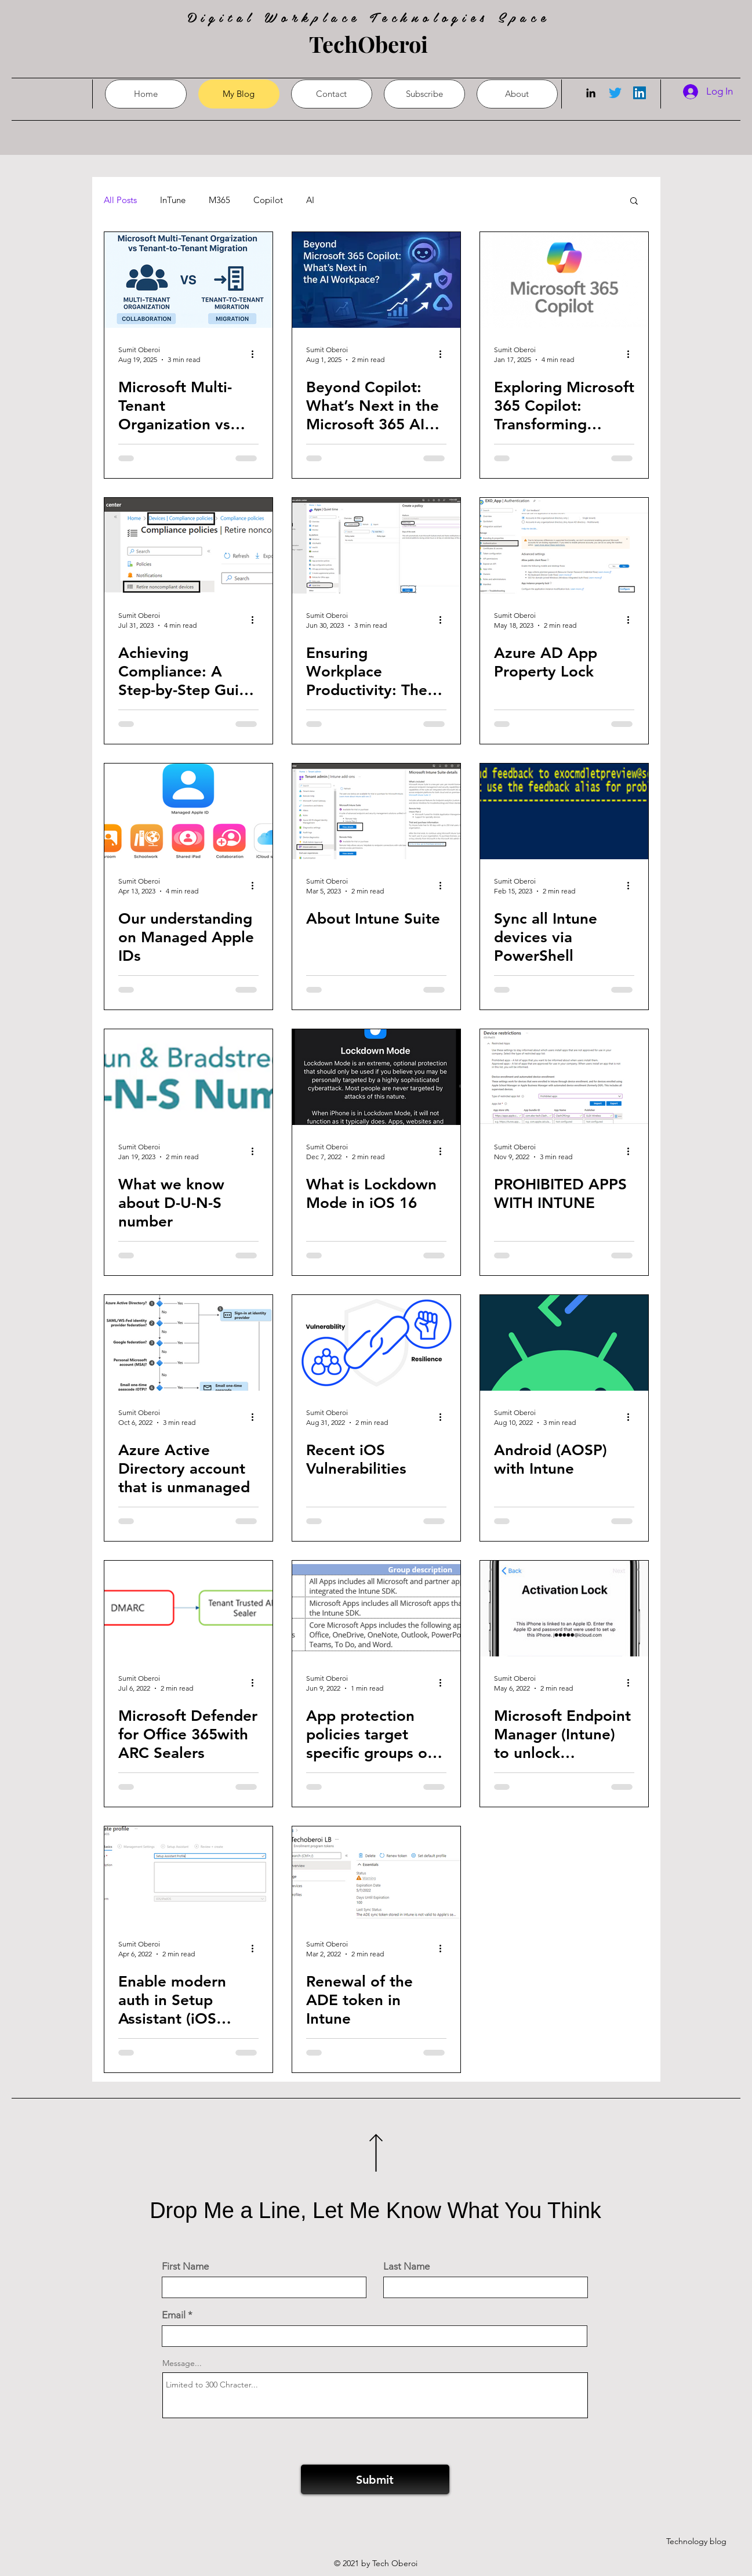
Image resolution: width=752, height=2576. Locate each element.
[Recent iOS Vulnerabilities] (376, 1343)
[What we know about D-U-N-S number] (188, 1077)
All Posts (120, 200)
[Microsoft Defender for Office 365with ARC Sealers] (188, 1608)
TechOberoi (368, 44)
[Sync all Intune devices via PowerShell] (564, 811)
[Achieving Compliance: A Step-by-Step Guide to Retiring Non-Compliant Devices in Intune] (188, 546)
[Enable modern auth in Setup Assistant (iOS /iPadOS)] (188, 1874)
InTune (173, 200)
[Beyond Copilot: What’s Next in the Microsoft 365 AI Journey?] (376, 280)
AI (310, 200)
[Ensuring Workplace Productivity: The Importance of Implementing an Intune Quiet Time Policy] (376, 546)
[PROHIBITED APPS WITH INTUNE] (564, 1077)
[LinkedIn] (590, 92)
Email (174, 2315)
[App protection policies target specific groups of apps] (376, 1608)
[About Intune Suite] (376, 811)
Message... (182, 2363)
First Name (185, 2266)
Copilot (268, 200)
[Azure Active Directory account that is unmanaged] (188, 1343)
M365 (219, 200)
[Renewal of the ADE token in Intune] (376, 1874)
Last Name (406, 2266)
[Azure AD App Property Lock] (564, 546)
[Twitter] (615, 92)
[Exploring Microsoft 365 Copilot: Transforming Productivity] (564, 280)
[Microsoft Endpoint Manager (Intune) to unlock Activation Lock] (564, 1608)
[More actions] (257, 354)
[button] (634, 202)
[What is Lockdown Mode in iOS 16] (376, 1077)
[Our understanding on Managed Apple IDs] (188, 811)
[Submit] (375, 2479)
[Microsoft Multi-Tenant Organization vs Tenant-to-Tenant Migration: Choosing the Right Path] (188, 280)
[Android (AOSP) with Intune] (564, 1343)
